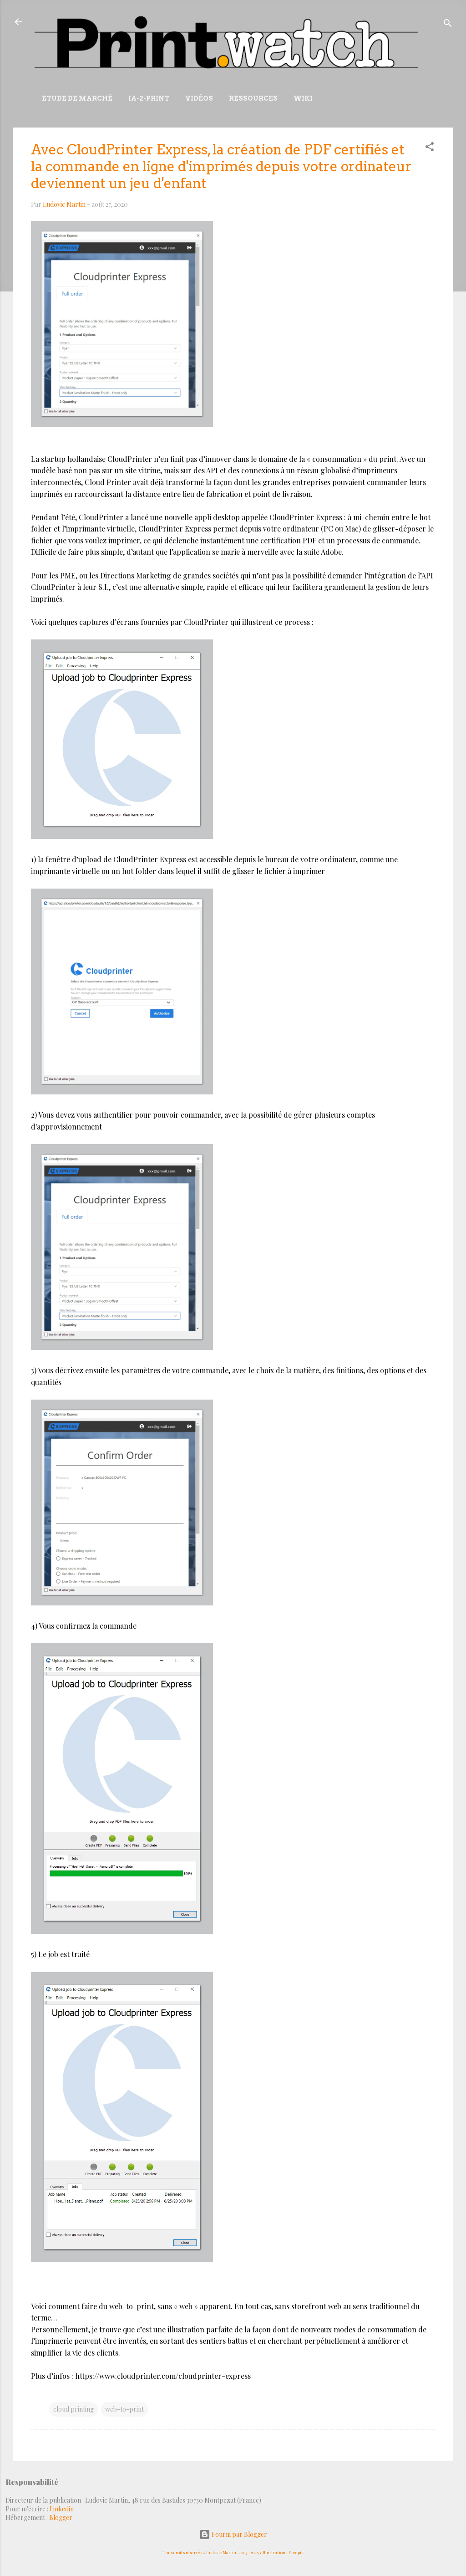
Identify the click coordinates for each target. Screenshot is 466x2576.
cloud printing (73, 2409)
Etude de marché (77, 98)
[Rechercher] (447, 25)
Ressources (253, 98)
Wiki (303, 98)
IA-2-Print (148, 98)
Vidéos (199, 98)
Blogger (60, 2517)
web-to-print (124, 2409)
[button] (429, 148)
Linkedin (62, 2508)
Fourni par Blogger (233, 2534)
